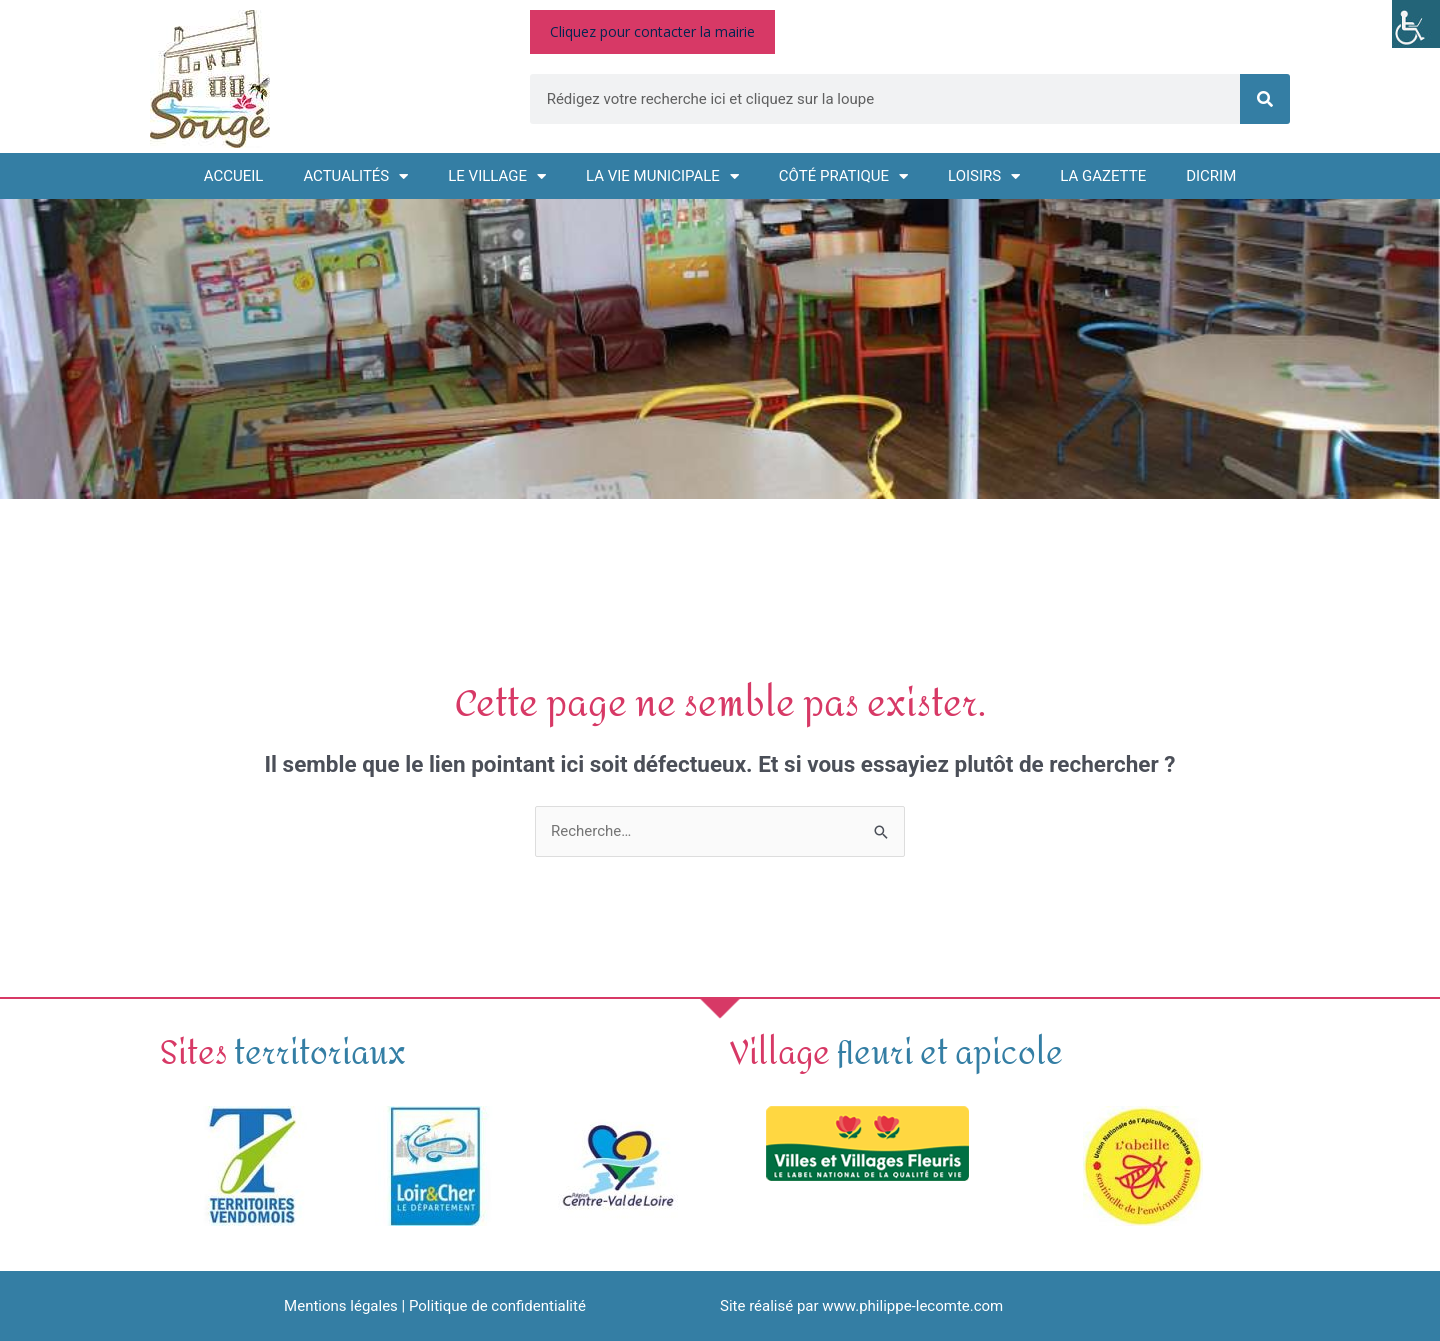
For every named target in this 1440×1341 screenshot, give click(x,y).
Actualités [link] (355, 176)
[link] (1416, 24)
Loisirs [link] (984, 176)
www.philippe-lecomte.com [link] (912, 1306)
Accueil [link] (234, 176)
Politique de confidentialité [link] (497, 1306)
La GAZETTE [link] (1103, 176)
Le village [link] (497, 176)
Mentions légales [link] (341, 1306)
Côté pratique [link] (843, 176)
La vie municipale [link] (662, 176)
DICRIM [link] (1211, 176)
